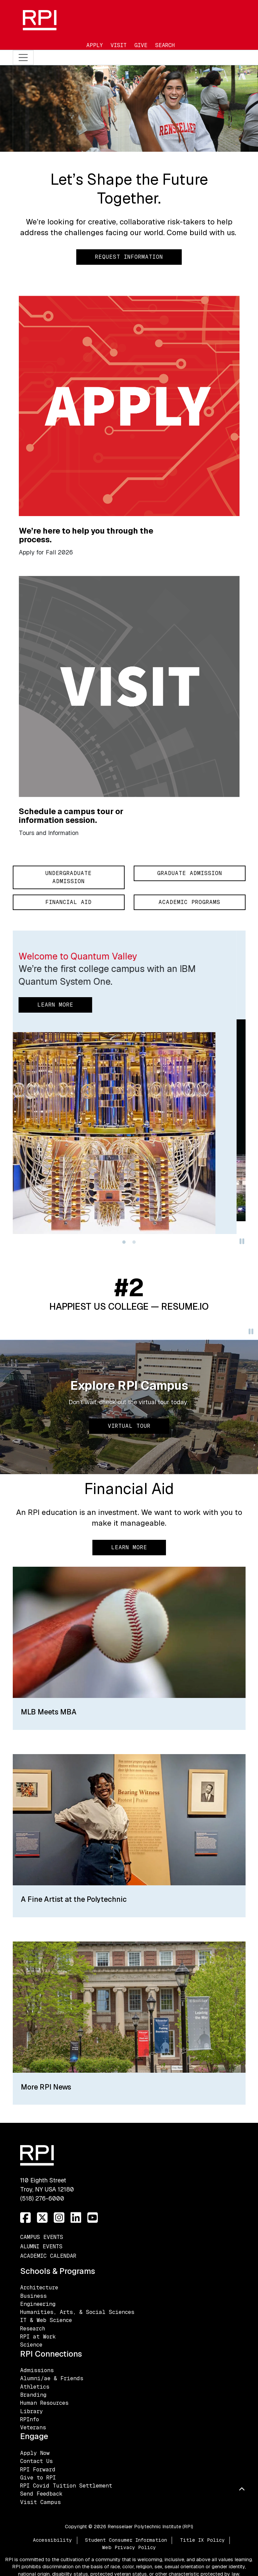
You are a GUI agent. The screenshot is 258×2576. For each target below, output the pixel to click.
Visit (119, 45)
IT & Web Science (46, 2320)
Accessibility (52, 2540)
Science (31, 2344)
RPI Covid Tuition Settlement (66, 2485)
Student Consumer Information (126, 2540)
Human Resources (44, 2402)
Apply (94, 45)
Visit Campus (40, 2502)
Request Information (129, 256)
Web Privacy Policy (129, 2547)
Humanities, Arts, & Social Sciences (77, 2312)
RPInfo (29, 2419)
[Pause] (242, 1243)
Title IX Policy (202, 2540)
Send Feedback (41, 2493)
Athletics (34, 2386)
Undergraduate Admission (68, 877)
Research (32, 2328)
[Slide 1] (134, 1242)
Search (165, 45)
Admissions (37, 2370)
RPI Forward (37, 2469)
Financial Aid (68, 902)
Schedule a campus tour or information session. (71, 815)
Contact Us (36, 2461)
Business (33, 2295)
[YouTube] (92, 2218)
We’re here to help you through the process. (86, 535)
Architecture (39, 2287)
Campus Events (41, 2237)
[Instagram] (59, 2218)
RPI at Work (38, 2336)
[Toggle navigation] (23, 57)
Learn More (129, 1547)
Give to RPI (38, 2477)
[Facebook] (25, 2218)
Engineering (37, 2304)
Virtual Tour (129, 1425)
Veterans (33, 2427)
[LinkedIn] (76, 2218)
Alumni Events (41, 2246)
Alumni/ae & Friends (51, 2378)
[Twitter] (42, 2218)
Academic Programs (189, 902)
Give (140, 45)
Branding (33, 2394)
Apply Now (35, 2453)
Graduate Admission (189, 873)
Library (31, 2411)
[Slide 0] (124, 1242)
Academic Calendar (48, 2255)
